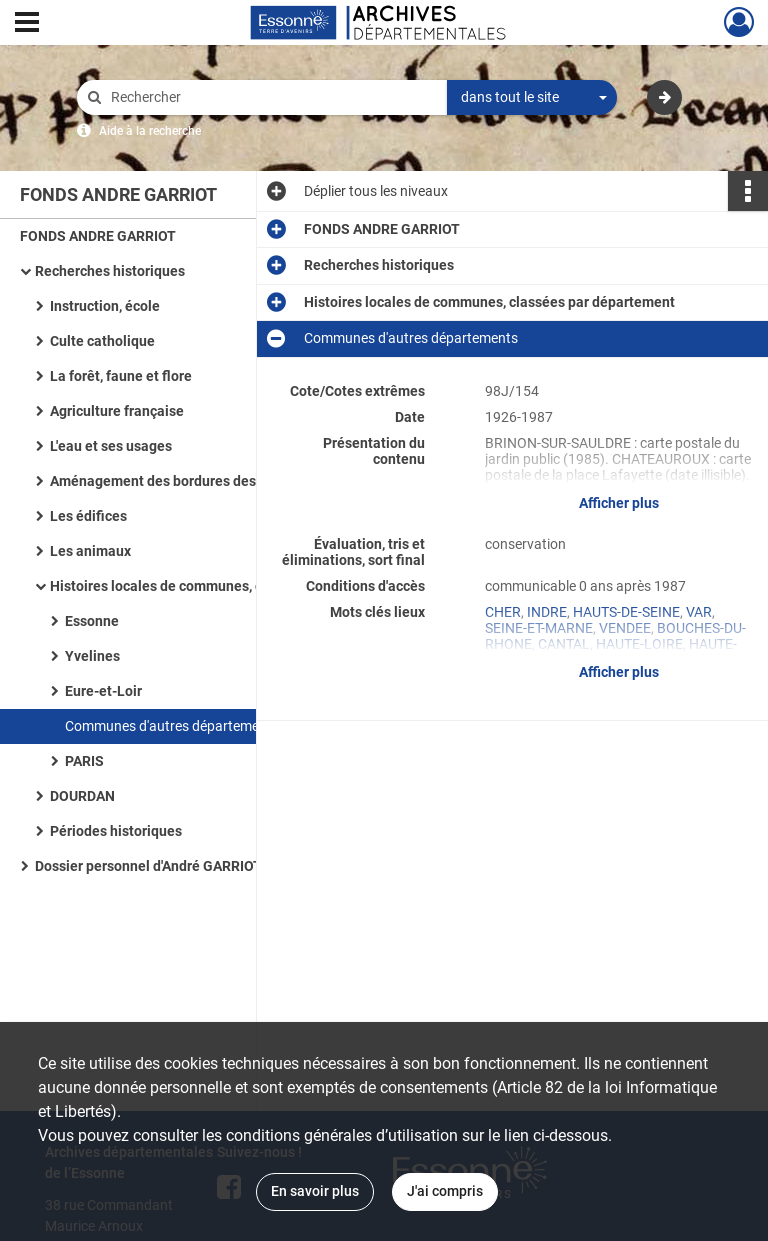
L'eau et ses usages (111, 446)
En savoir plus (315, 1191)
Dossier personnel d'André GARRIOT (148, 866)
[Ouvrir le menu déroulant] (27, 24)
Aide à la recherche (150, 131)
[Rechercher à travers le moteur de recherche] (272, 97)
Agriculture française (117, 411)
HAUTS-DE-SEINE (626, 612)
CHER (503, 612)
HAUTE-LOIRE (639, 644)
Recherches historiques (110, 271)
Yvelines (92, 656)
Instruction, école (105, 306)
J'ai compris (445, 1191)
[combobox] (532, 98)
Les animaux (90, 551)
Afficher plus (619, 503)
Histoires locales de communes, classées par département (235, 586)
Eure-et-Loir (103, 691)
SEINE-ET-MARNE (539, 628)
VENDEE (625, 628)
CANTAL (564, 644)
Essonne (92, 621)
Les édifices (88, 516)
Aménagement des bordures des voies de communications (235, 481)
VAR (699, 612)
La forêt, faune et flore (121, 376)
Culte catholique (102, 341)
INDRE (547, 612)
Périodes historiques (116, 831)
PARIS (84, 761)
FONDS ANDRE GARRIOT (98, 236)
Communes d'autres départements (172, 726)
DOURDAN (82, 796)
